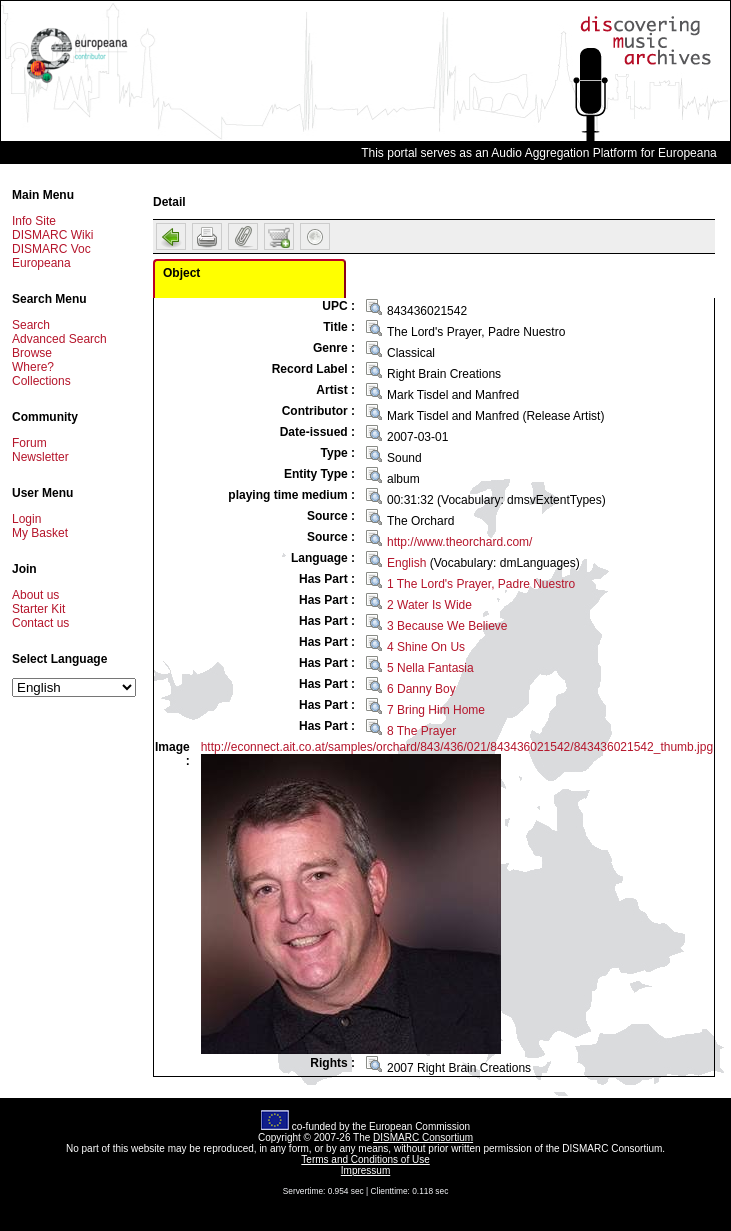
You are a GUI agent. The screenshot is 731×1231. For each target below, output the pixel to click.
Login (26, 519)
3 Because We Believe (447, 626)
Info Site (34, 221)
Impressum (365, 1170)
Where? (33, 367)
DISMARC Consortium (423, 1137)
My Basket (40, 533)
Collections (41, 381)
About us (35, 595)
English (406, 563)
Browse (32, 353)
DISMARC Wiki (52, 235)
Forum (29, 443)
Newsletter (40, 457)
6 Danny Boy (421, 689)
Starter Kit (38, 609)
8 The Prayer (421, 731)
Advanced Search (59, 339)
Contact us (40, 623)
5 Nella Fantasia (430, 668)
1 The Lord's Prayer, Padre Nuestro (481, 584)
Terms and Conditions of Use (365, 1159)
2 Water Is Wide (429, 605)
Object (181, 273)
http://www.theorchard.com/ (459, 542)
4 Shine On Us (426, 647)
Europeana (41, 263)
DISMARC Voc (51, 249)
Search (31, 325)
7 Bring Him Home (436, 710)
